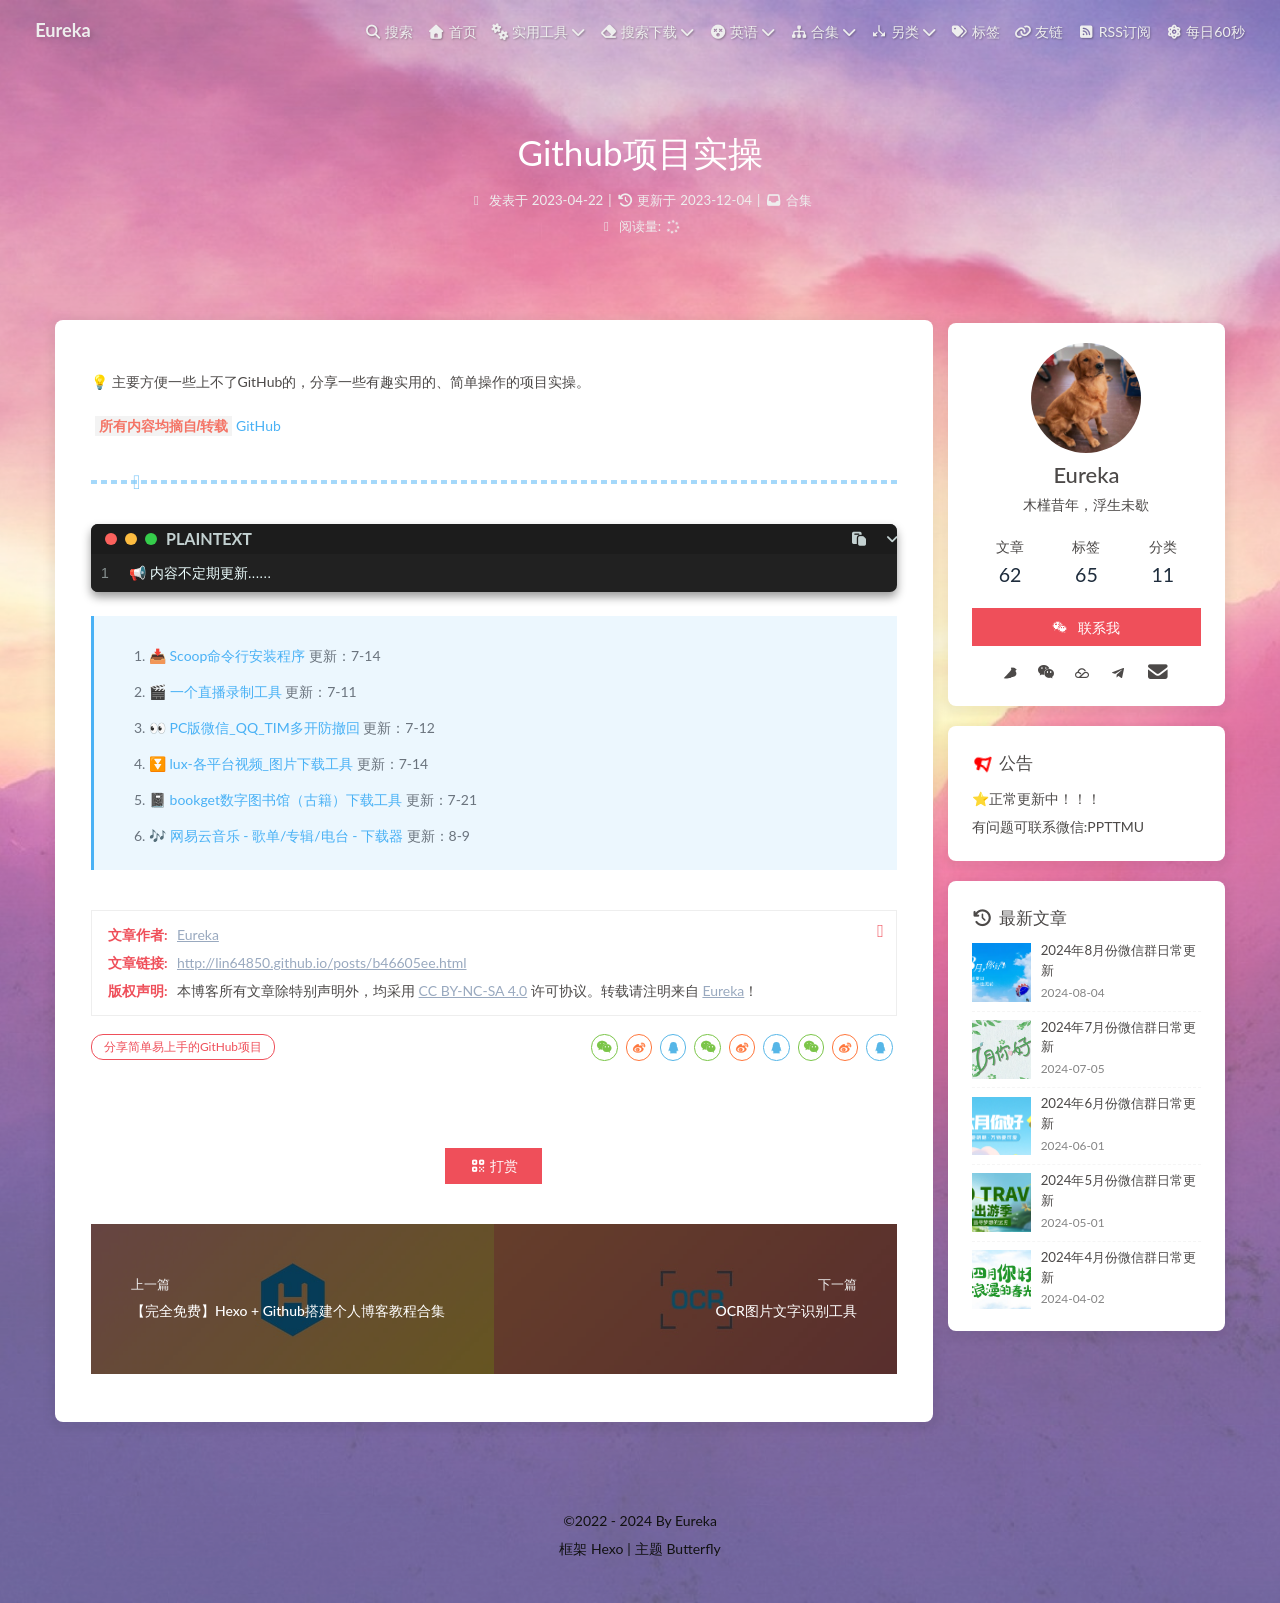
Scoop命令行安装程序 (242, 657)
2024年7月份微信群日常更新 (1113, 1026)
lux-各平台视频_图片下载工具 (265, 765)
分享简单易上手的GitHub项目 (187, 1048)
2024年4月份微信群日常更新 (1113, 1241)
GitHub (262, 427)
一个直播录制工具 (230, 693)
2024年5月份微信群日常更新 (1113, 1170)
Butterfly (693, 1548)
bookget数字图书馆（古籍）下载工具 (290, 801)
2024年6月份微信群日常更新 (1113, 1098)
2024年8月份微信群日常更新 (1113, 954)
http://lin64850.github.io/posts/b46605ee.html (326, 964)
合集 (799, 200)
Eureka (64, 29)
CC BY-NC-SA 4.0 (477, 992)
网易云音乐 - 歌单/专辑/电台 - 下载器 (290, 837)
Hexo (607, 1548)
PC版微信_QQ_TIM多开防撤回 (269, 729)
